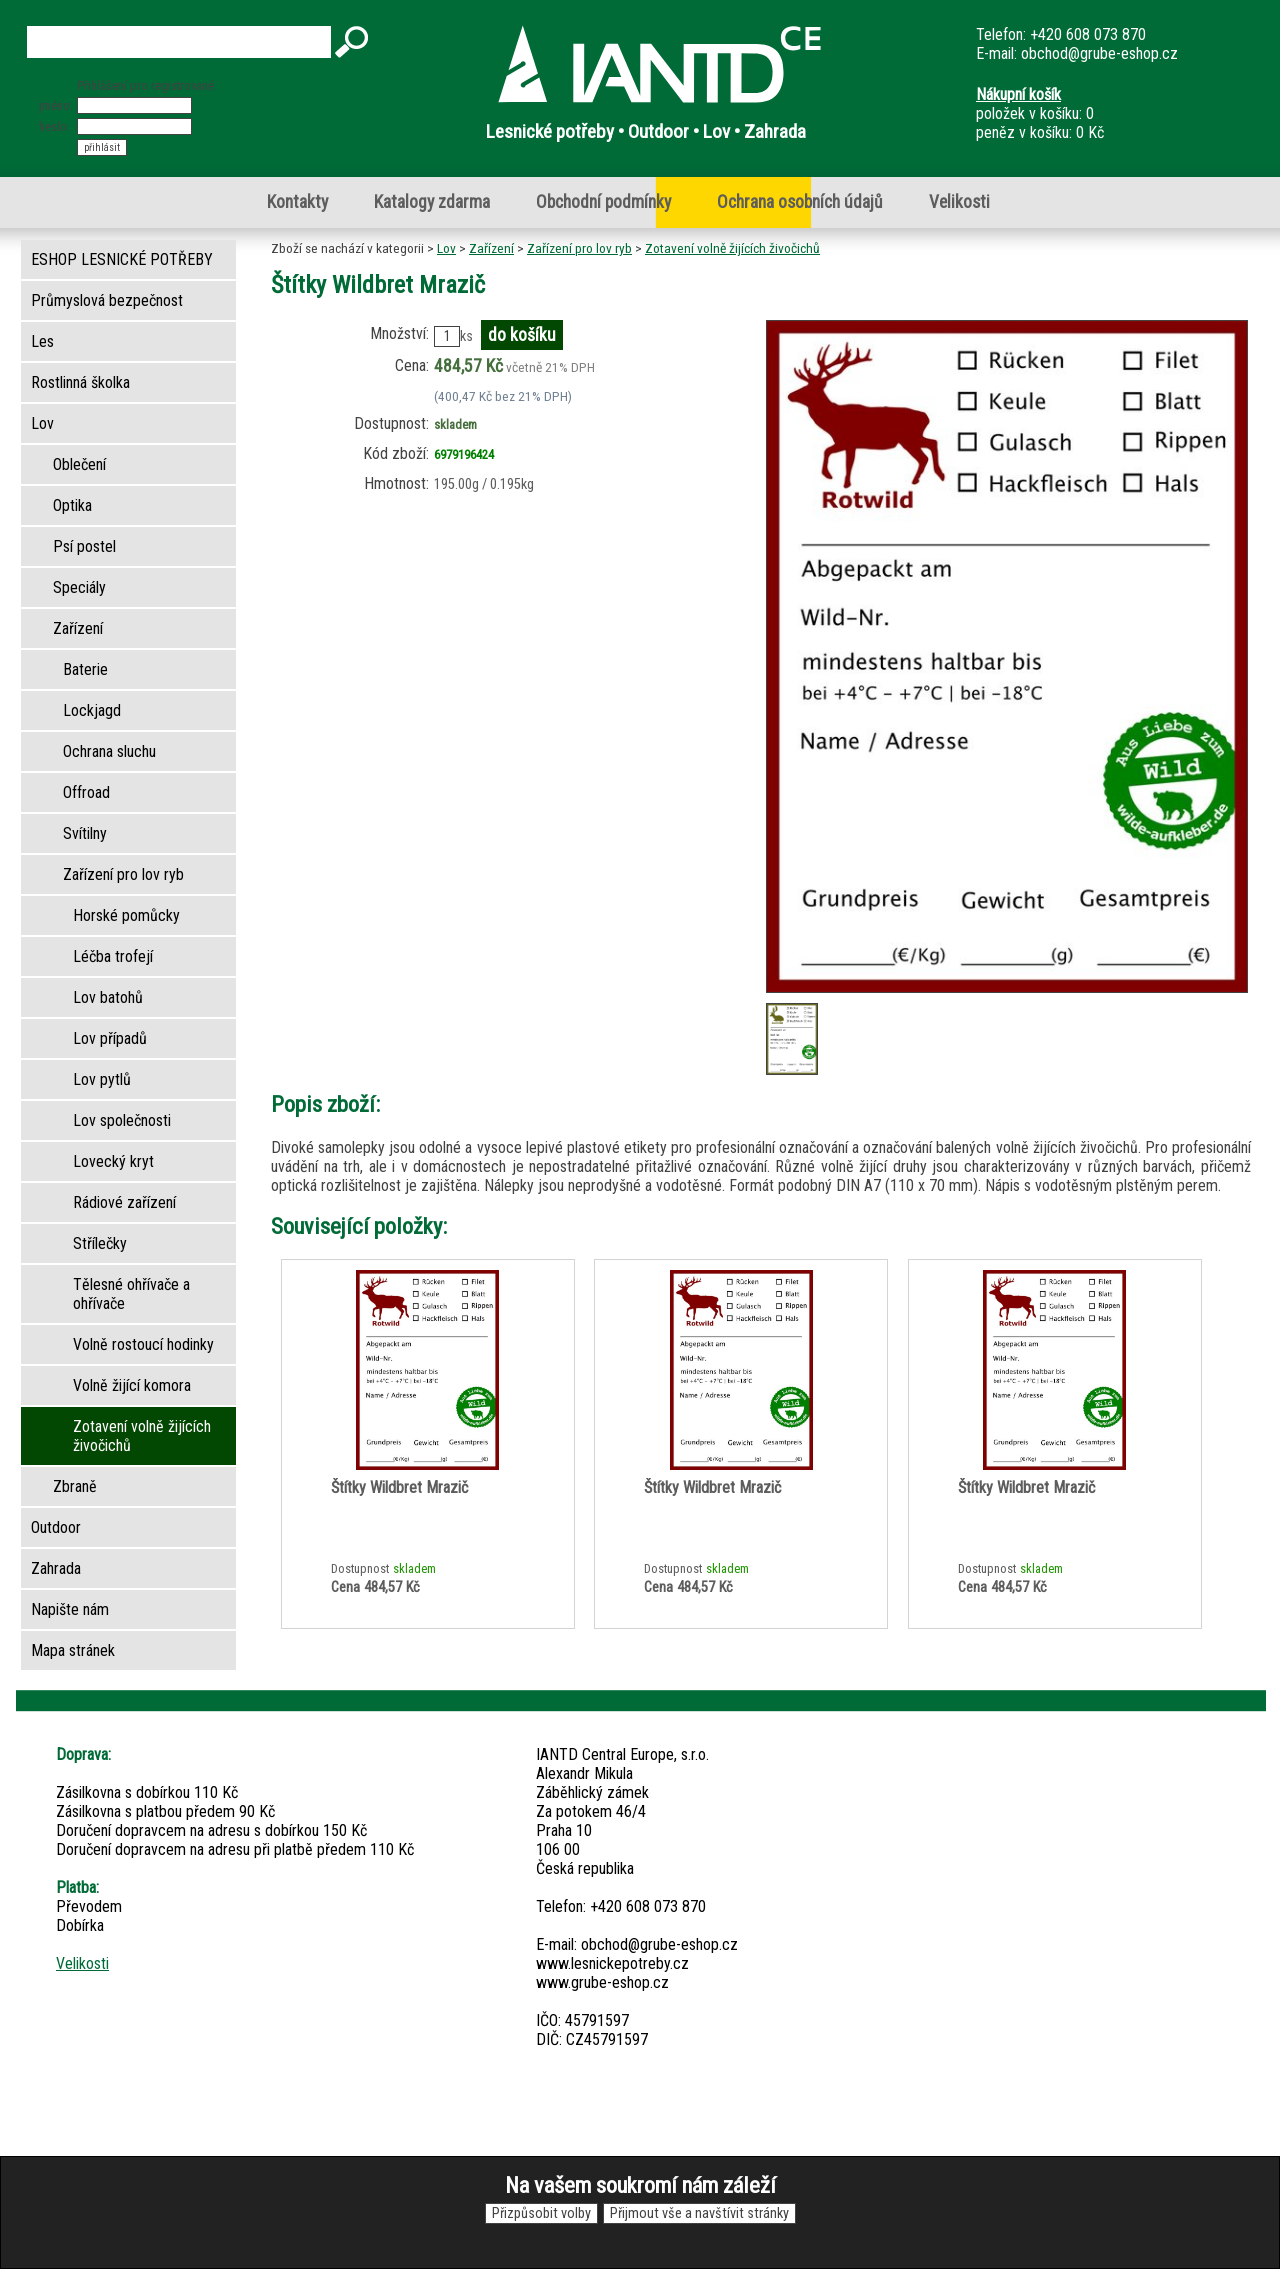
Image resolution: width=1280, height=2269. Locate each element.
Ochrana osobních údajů (800, 202)
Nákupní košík (1018, 94)
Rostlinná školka (80, 382)
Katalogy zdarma (432, 202)
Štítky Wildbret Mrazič (399, 1487)
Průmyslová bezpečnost (107, 300)
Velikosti (959, 202)
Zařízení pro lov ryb (579, 248)
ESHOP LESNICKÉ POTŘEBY (122, 259)
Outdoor (56, 1527)
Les (42, 341)
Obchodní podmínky (603, 202)
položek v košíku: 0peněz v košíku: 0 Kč (1040, 113)
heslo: (54, 126)
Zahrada (56, 1568)
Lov (446, 248)
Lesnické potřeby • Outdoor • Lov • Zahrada (646, 131)
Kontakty (297, 202)
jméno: (56, 105)
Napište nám (70, 1609)
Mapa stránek (73, 1650)
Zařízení (491, 248)
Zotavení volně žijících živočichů (732, 248)
